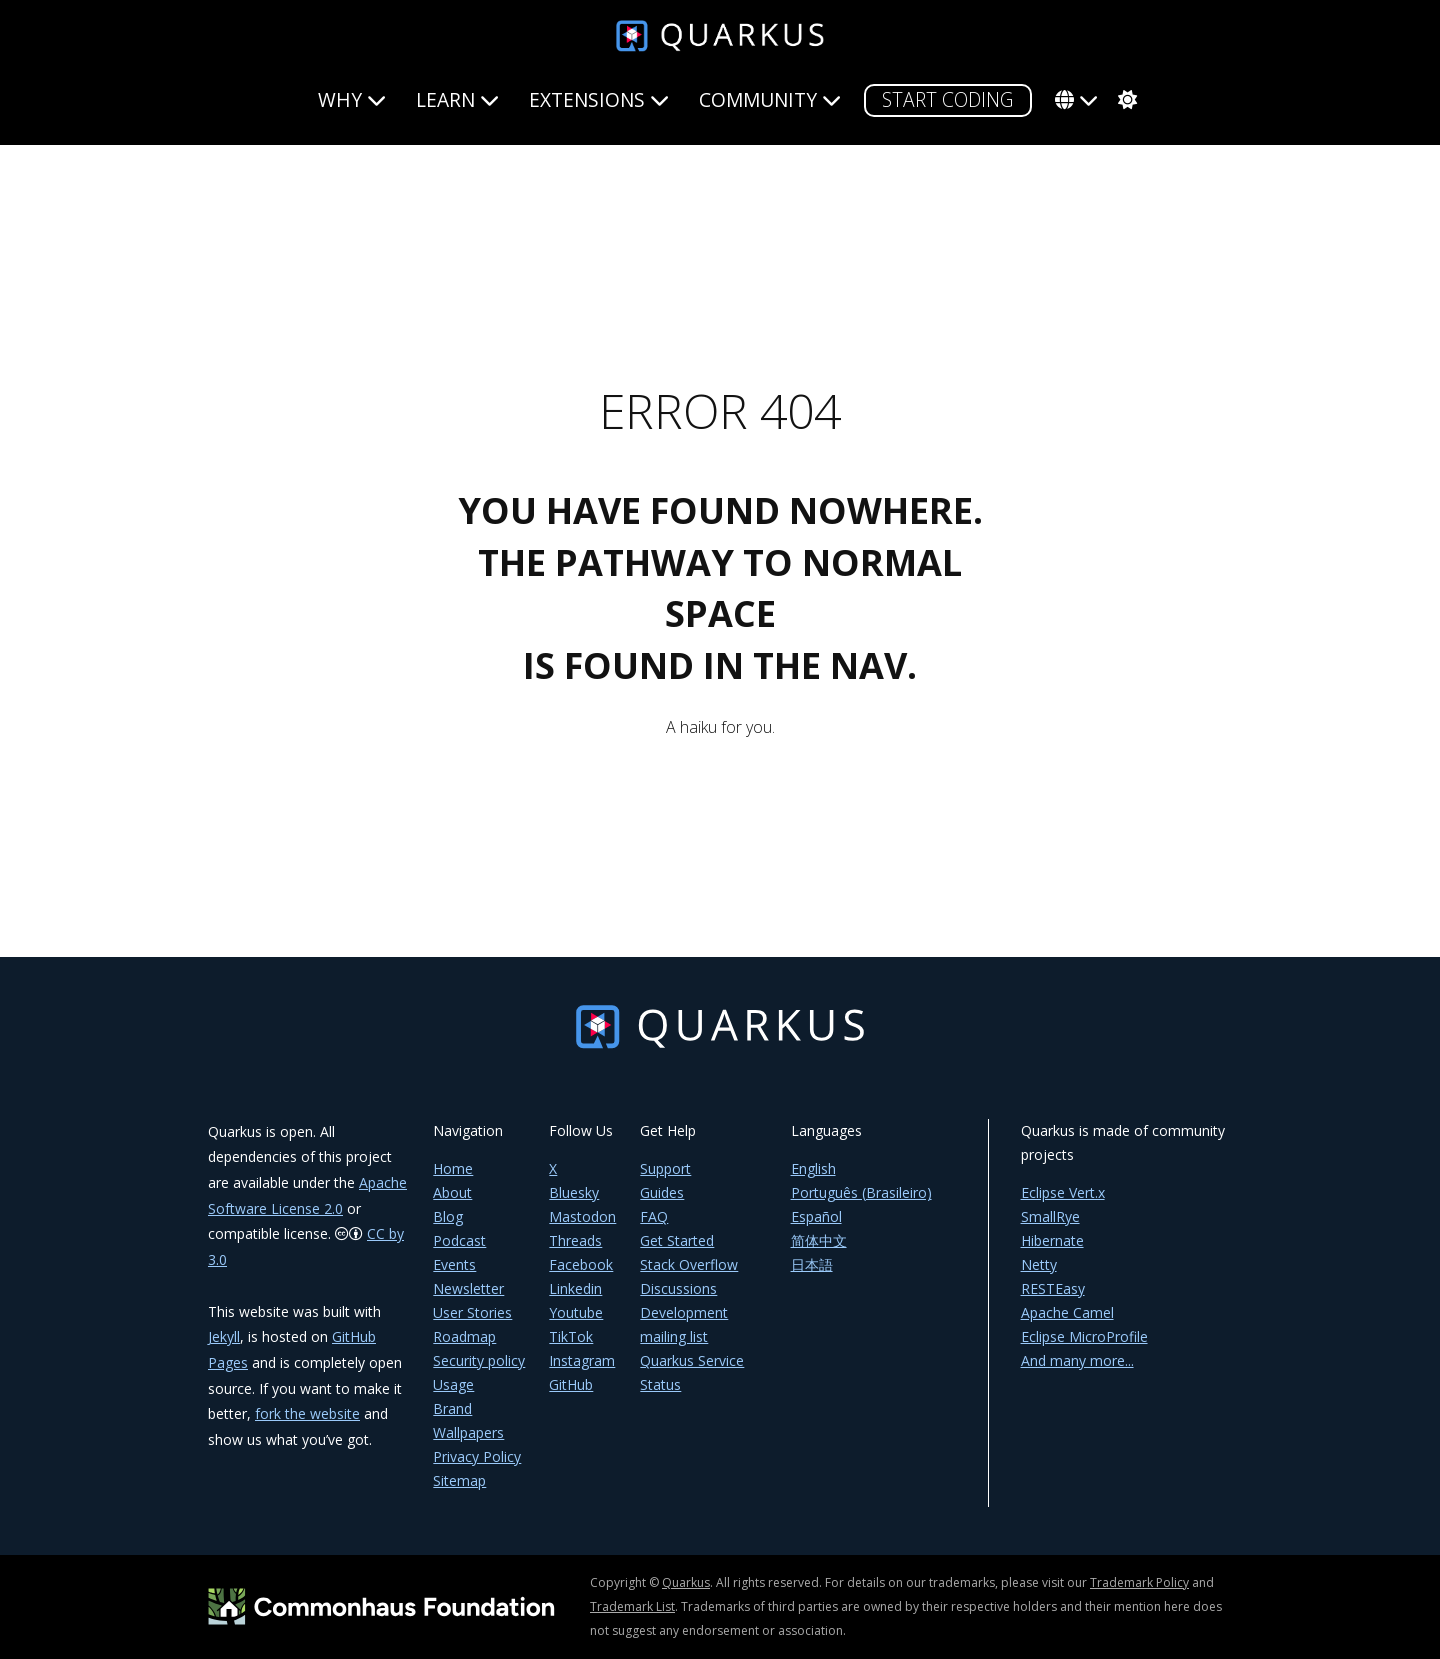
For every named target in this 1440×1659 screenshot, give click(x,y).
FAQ (654, 1216)
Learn (457, 99)
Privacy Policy (477, 1456)
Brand (452, 1408)
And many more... (1077, 1360)
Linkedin (575, 1288)
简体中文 (819, 1240)
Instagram (582, 1360)
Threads (575, 1240)
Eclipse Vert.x (1063, 1192)
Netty (1039, 1264)
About (452, 1192)
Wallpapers (468, 1432)
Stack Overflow (689, 1264)
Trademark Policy (1139, 1582)
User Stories (472, 1312)
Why (352, 99)
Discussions (678, 1288)
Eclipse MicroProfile (1084, 1336)
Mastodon (582, 1216)
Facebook (581, 1264)
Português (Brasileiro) (861, 1192)
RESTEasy (1053, 1288)
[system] (1125, 100)
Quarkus (686, 1582)
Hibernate (1052, 1240)
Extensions (599, 99)
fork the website (307, 1413)
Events (454, 1264)
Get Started (677, 1240)
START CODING (948, 99)
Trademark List (632, 1606)
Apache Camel (1067, 1312)
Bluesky (574, 1192)
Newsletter (468, 1288)
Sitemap (459, 1480)
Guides (662, 1192)
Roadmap (464, 1336)
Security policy (479, 1360)
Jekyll (224, 1336)
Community (770, 99)
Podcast (459, 1240)
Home (453, 1168)
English (813, 1168)
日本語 (812, 1264)
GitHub (571, 1384)
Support (665, 1168)
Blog (448, 1216)
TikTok (571, 1336)
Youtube (576, 1312)
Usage (453, 1384)
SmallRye (1050, 1216)
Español (816, 1216)
